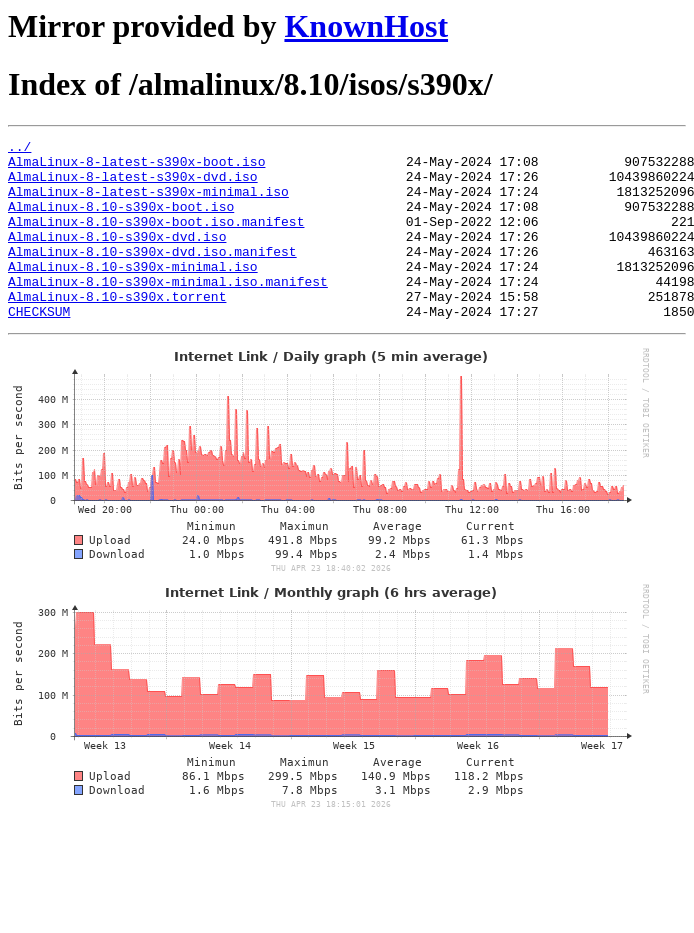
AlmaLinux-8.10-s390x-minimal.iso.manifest (168, 311)
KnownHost (366, 26)
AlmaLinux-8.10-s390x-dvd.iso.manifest (152, 275)
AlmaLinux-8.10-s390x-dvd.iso (117, 257)
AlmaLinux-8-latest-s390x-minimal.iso (148, 203)
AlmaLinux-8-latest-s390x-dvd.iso (133, 185)
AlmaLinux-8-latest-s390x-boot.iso (136, 167)
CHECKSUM (39, 347)
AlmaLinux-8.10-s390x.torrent (117, 329)
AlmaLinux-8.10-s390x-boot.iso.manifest (156, 239)
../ (19, 149)
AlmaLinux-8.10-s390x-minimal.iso (133, 293)
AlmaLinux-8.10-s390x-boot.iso (121, 221)
